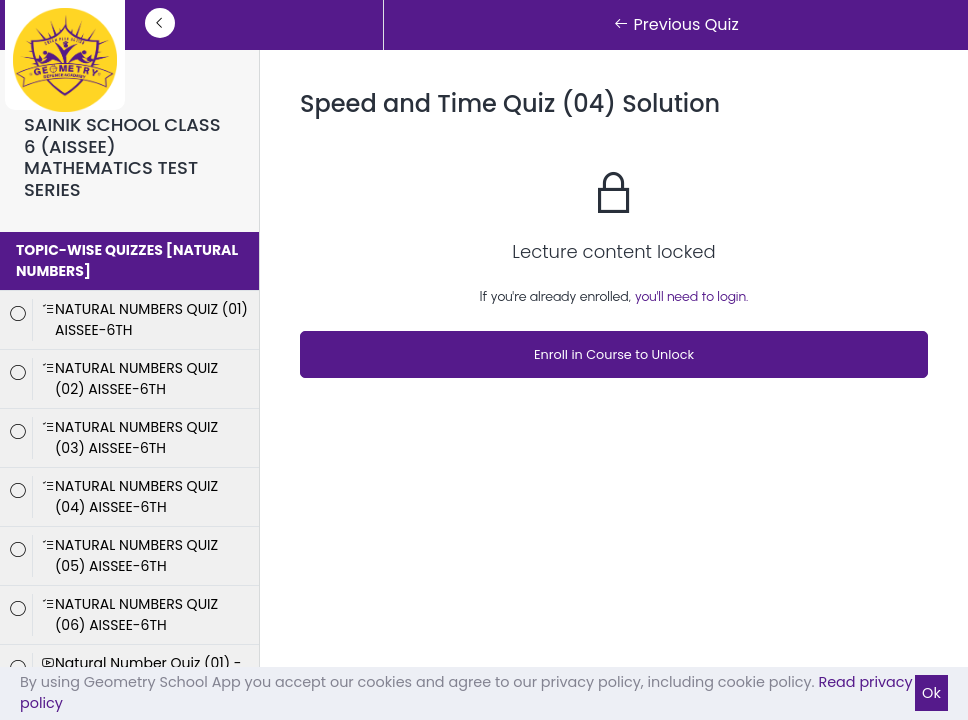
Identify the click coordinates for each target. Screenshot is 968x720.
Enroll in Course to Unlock (614, 354)
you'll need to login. (692, 296)
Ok (931, 693)
